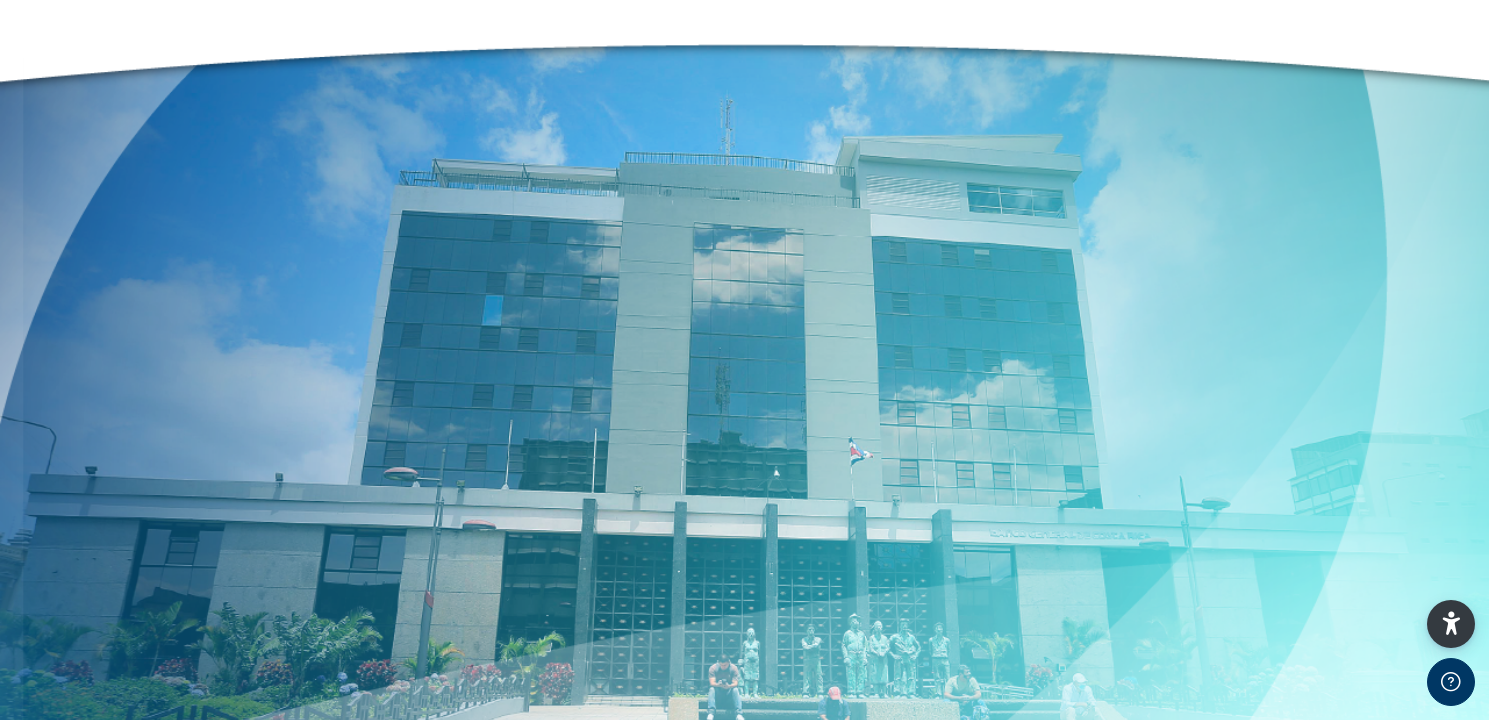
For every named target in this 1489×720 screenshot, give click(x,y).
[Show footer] (1451, 682)
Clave (52, 662)
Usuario (59, 561)
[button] (1451, 624)
